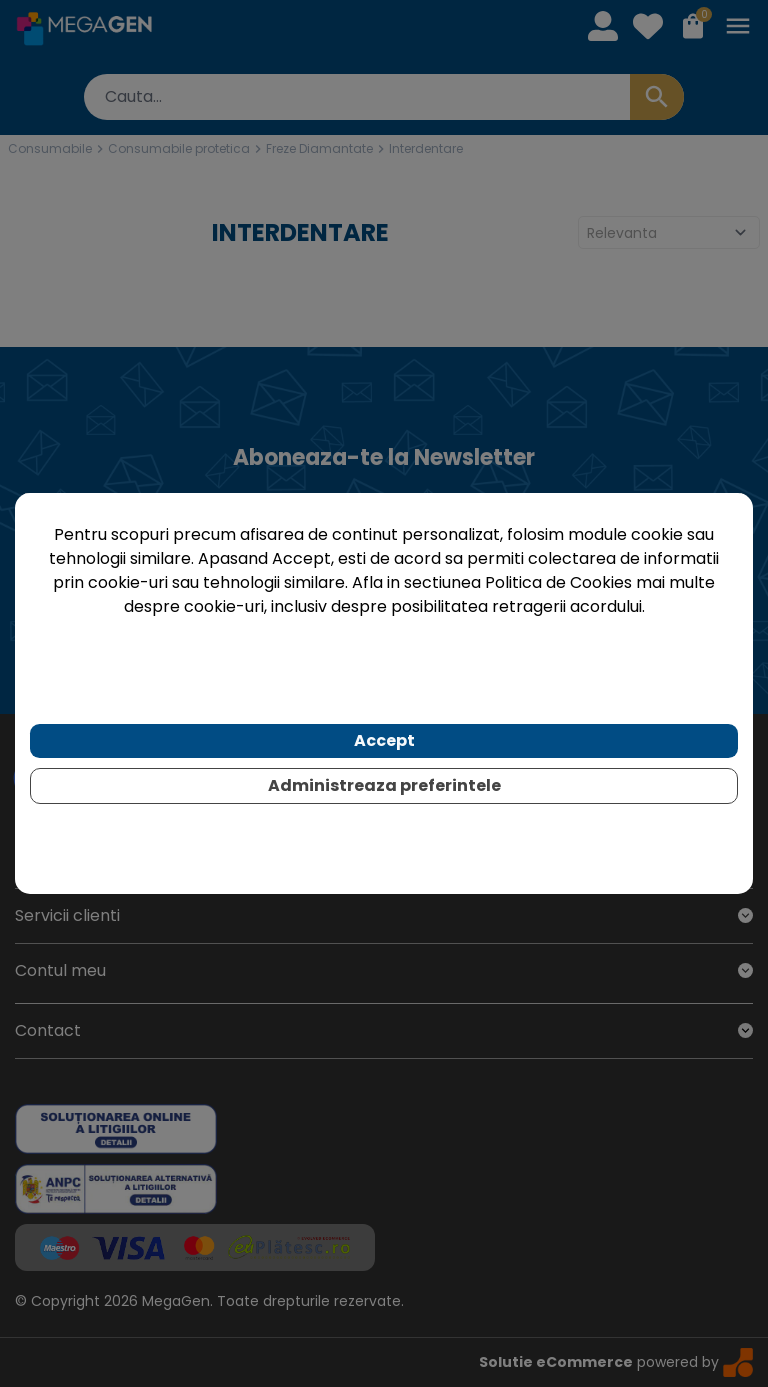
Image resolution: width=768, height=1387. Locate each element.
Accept (384, 740)
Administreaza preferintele (384, 785)
